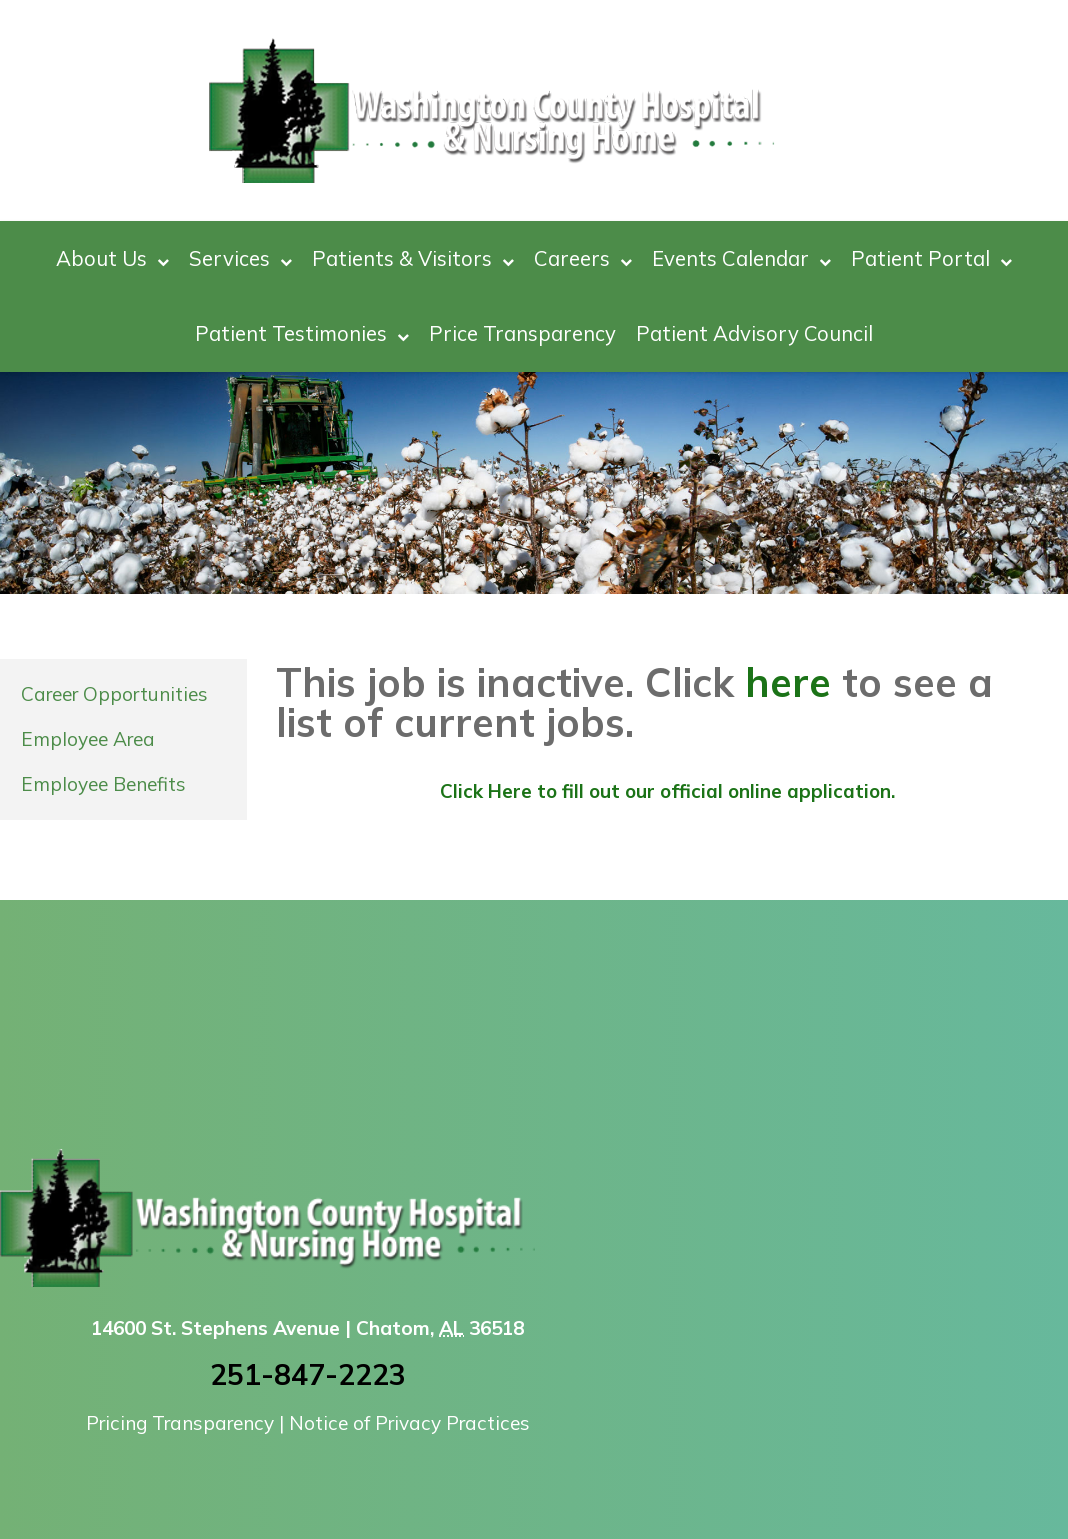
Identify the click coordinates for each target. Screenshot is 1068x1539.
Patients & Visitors (413, 258)
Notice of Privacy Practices (409, 1423)
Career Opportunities (114, 694)
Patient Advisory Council (754, 333)
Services (240, 258)
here (788, 682)
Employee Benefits (103, 784)
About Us (112, 258)
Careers (583, 258)
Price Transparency (522, 333)
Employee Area (88, 739)
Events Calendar (741, 258)
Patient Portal (931, 258)
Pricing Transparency (180, 1423)
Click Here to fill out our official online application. (667, 791)
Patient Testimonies (302, 333)
